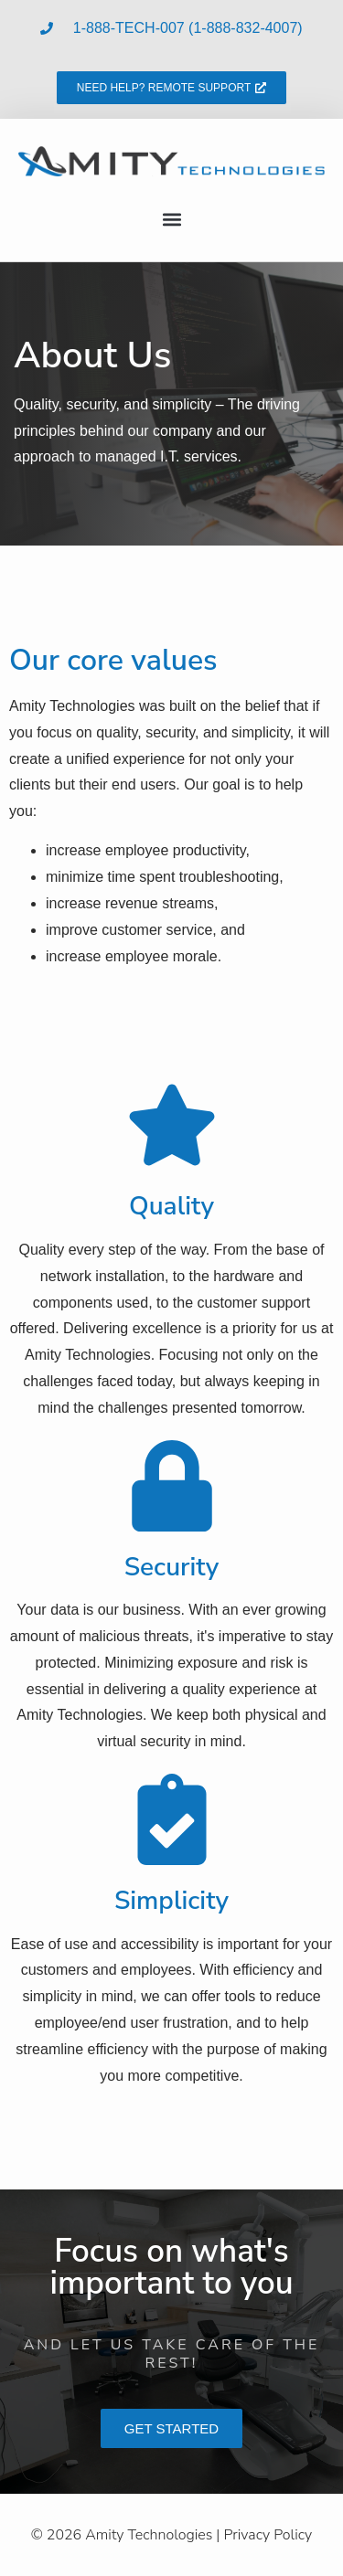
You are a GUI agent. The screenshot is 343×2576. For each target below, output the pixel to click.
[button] (171, 219)
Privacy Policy (267, 2535)
